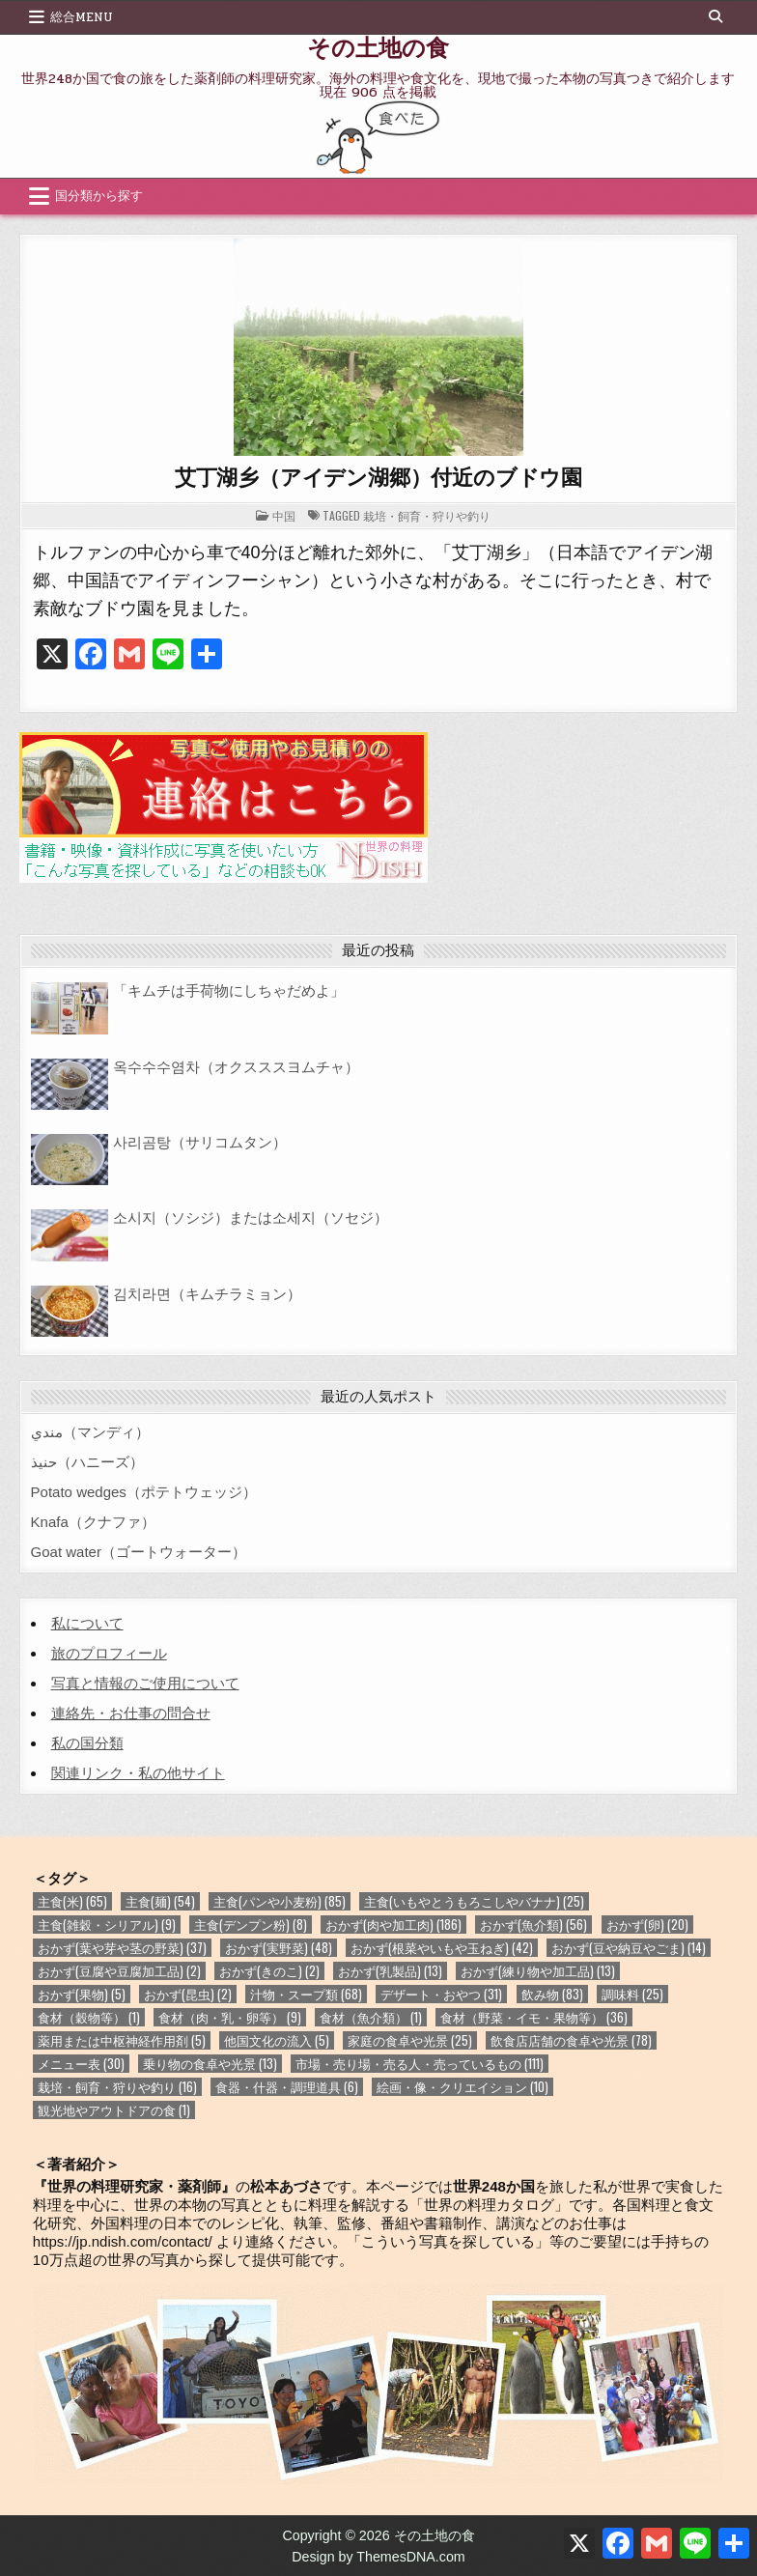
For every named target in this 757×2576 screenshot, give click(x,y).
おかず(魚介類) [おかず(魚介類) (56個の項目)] (533, 1924)
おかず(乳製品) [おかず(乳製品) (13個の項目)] (390, 1971)
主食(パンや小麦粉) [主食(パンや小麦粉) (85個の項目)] (279, 1901)
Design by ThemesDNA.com (378, 2556)
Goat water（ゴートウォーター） (138, 1551)
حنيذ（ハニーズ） (87, 1462)
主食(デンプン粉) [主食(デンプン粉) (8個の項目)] (250, 1924)
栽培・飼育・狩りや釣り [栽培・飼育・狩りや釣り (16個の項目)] (117, 2087)
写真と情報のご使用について (145, 1683)
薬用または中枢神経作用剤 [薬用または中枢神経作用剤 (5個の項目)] (122, 2040)
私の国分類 (87, 1743)
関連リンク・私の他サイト (138, 1773)
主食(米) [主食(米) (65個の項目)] (72, 1901)
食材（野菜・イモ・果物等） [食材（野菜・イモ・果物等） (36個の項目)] (534, 2017)
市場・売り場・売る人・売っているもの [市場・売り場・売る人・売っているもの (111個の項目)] (419, 2063)
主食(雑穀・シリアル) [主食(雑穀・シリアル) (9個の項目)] (107, 1924)
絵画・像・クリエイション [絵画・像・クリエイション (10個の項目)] (462, 2087)
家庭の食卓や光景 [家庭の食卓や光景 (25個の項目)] (410, 2040)
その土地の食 (378, 46)
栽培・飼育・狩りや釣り (427, 515)
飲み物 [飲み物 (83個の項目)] (552, 1994)
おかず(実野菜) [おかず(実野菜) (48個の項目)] (278, 1948)
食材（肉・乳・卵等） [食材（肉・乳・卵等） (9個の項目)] (229, 2017)
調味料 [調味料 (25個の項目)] (632, 1994)
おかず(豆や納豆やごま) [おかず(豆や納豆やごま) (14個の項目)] (628, 1948)
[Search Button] (715, 16)
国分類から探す (99, 196)
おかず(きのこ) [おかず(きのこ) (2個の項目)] (269, 1971)
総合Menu (81, 17)
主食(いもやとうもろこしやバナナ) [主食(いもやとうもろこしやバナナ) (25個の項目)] (474, 1901)
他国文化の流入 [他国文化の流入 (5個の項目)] (276, 2040)
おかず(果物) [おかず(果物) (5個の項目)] (82, 1994)
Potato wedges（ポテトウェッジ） (144, 1492)
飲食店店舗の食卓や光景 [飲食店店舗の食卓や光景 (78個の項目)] (571, 2040)
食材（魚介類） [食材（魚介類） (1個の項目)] (371, 2017)
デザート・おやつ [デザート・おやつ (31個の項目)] (441, 1994)
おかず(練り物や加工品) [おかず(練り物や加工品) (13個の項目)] (538, 1971)
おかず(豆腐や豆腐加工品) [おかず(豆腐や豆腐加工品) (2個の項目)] (119, 1971)
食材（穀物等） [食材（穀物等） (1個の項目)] (89, 2017)
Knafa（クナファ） (93, 1522)
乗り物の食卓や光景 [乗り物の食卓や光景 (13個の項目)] (210, 2063)
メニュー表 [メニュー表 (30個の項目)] (81, 2063)
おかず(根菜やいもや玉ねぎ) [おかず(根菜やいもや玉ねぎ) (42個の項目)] (441, 1948)
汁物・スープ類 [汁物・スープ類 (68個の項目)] (306, 1994)
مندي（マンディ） (90, 1432)
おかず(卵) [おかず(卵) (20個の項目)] (647, 1924)
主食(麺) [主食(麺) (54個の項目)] (160, 1901)
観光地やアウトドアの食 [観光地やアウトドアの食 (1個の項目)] (114, 2110)
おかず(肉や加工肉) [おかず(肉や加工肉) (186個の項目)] (393, 1924)
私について (87, 1623)
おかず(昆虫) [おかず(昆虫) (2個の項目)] (188, 1994)
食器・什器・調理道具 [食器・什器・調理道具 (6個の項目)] (286, 2087)
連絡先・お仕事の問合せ (130, 1713)
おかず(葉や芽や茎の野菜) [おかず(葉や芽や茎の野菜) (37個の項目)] (122, 1948)
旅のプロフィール (109, 1653)
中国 (283, 515)
